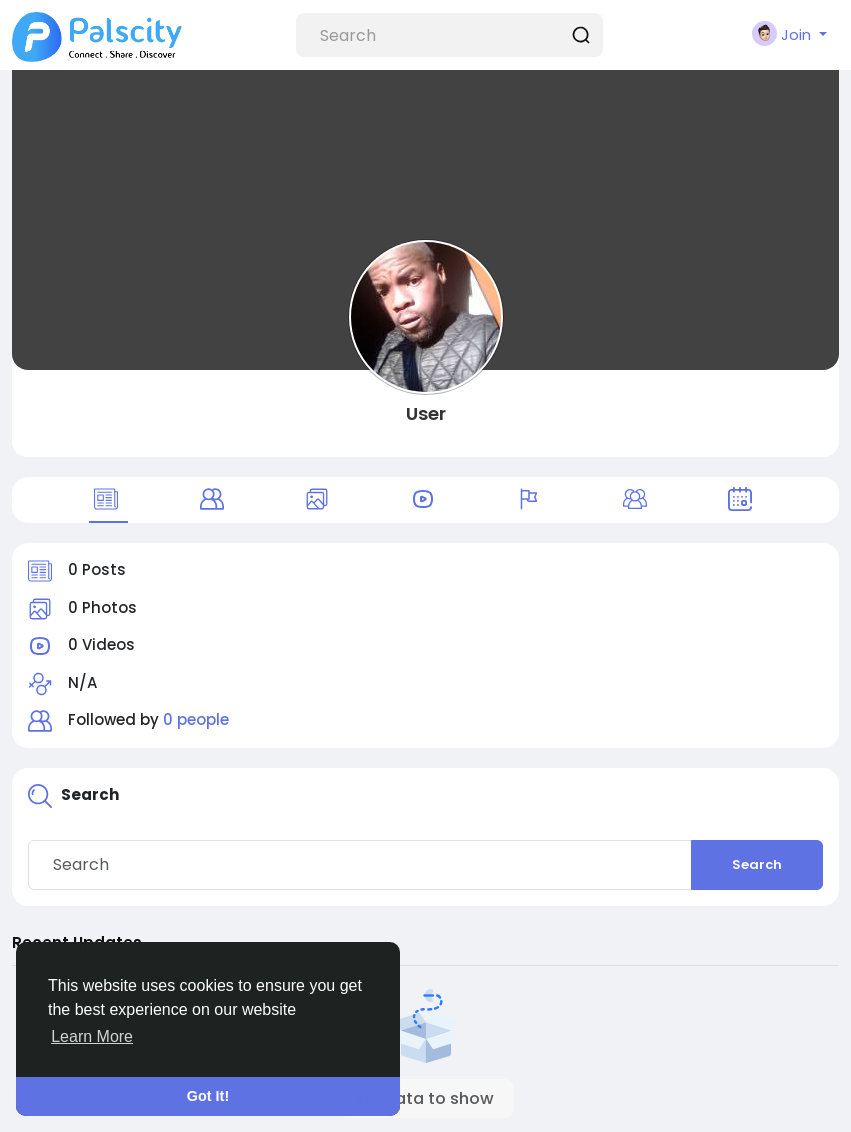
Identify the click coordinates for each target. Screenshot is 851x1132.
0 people (196, 719)
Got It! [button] (208, 1096)
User (426, 413)
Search (757, 864)
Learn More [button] (92, 1036)
